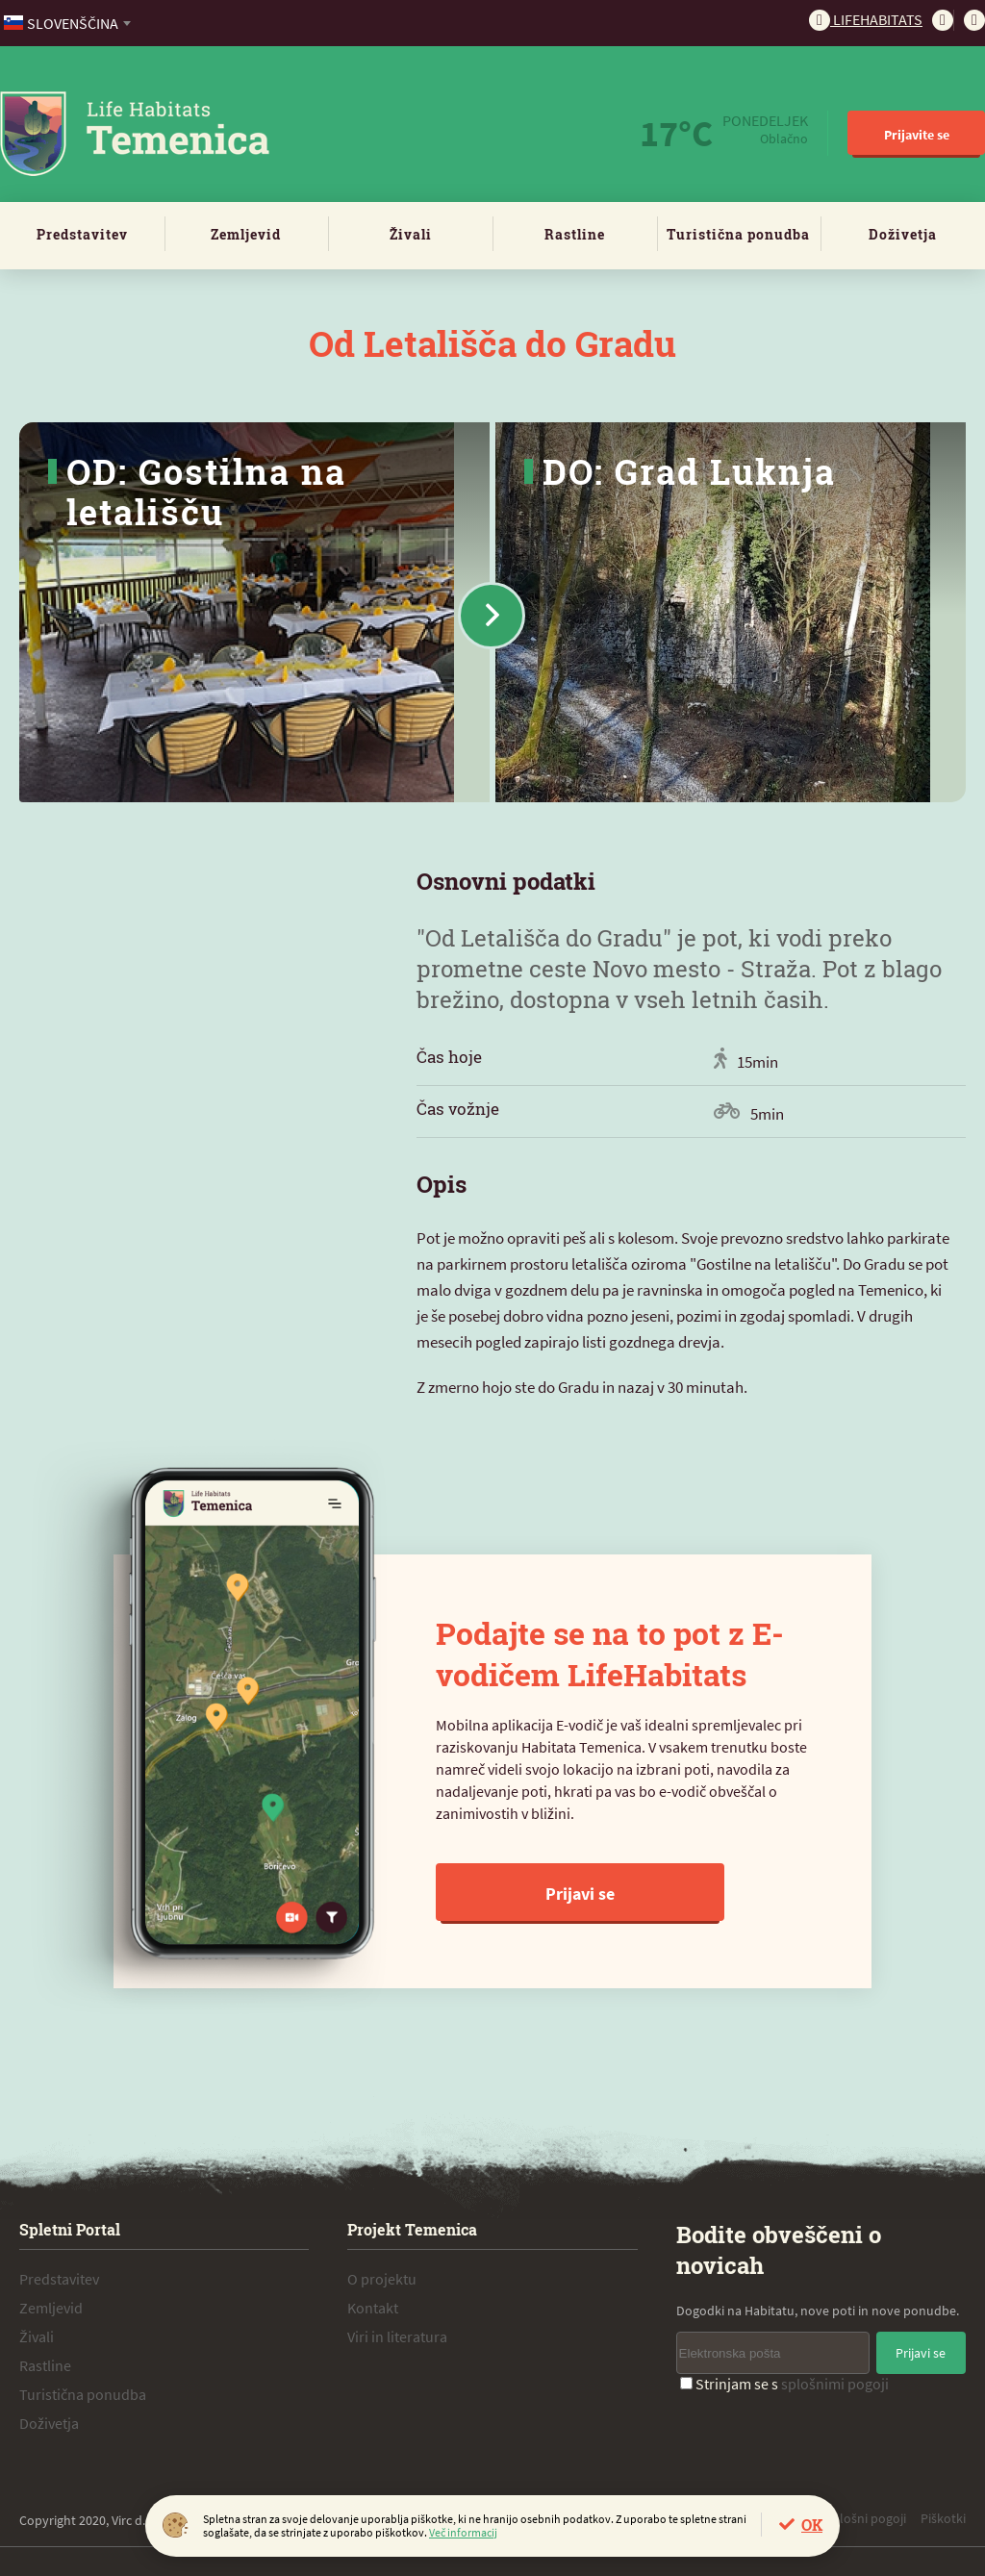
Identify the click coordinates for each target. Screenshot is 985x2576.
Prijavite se (916, 134)
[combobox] (69, 23)
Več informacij (463, 2532)
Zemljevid (246, 234)
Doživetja (903, 234)
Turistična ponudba (738, 234)
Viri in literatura (397, 2336)
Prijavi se (580, 1893)
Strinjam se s (784, 2383)
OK (811, 2524)
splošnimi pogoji (835, 2383)
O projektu (382, 2278)
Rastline (574, 234)
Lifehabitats (865, 19)
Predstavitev (82, 234)
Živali (411, 234)
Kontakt (372, 2307)
